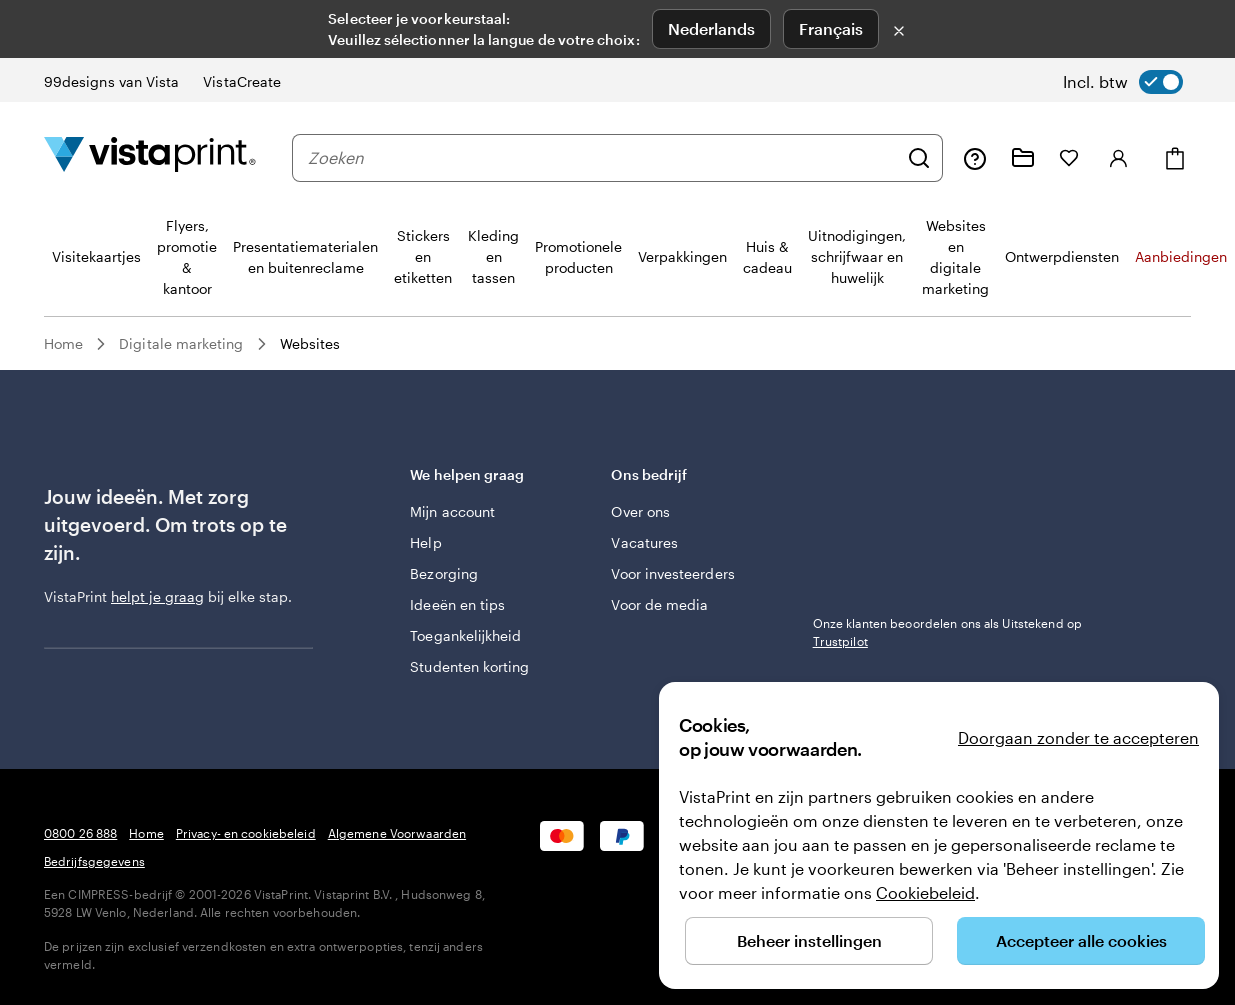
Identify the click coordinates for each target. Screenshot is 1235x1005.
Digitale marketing (181, 343)
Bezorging (444, 573)
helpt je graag (157, 596)
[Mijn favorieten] (1069, 158)
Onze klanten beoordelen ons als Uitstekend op (947, 632)
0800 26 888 (80, 833)
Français (831, 28)
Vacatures (644, 542)
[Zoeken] (919, 158)
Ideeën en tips (457, 604)
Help (425, 542)
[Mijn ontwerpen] (1023, 158)
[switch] (1123, 82)
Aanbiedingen (1181, 256)
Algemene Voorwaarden (397, 833)
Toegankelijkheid (465, 635)
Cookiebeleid (925, 892)
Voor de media (659, 604)
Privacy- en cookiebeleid (246, 833)
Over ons (640, 511)
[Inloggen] (1119, 158)
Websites (310, 343)
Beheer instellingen (809, 940)
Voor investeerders (672, 573)
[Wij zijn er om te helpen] (975, 158)
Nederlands (711, 28)
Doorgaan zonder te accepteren (1078, 737)
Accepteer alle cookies (1081, 940)
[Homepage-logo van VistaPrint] (150, 157)
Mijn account (452, 511)
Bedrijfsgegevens (94, 861)
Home (63, 343)
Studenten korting (469, 666)
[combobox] (602, 158)
